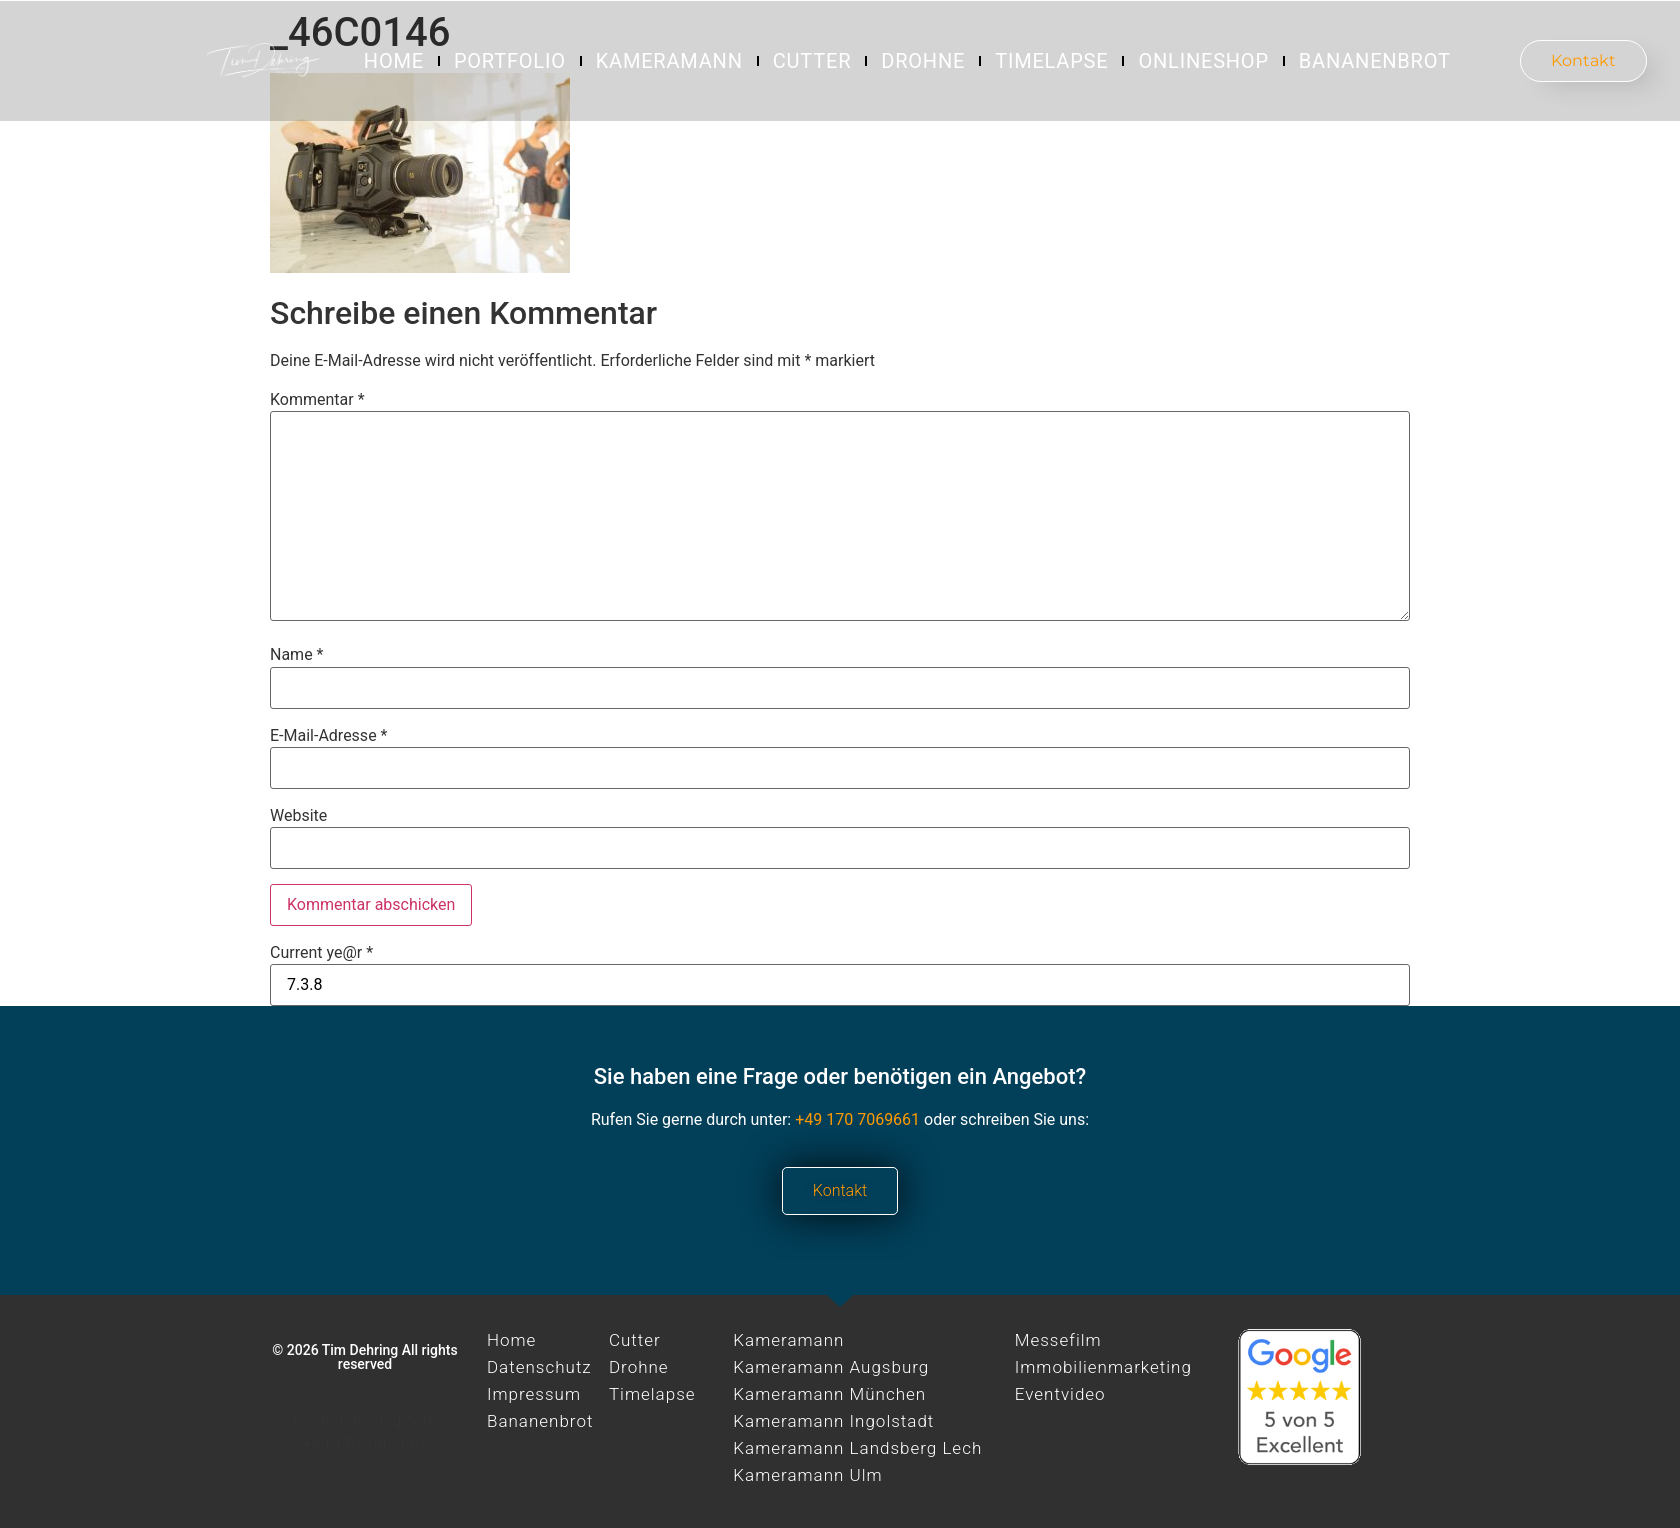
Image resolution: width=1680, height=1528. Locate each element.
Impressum (534, 1394)
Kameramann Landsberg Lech (857, 1448)
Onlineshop (1203, 61)
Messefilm (1058, 1340)
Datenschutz (539, 1367)
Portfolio (510, 61)
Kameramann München (829, 1394)
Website (298, 816)
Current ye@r (321, 953)
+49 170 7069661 (857, 1119)
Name (297, 655)
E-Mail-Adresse (328, 736)
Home (394, 61)
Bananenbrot (1375, 61)
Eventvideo (1060, 1394)
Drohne (923, 61)
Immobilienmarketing (1103, 1367)
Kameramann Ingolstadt (833, 1421)
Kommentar (317, 400)
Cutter (812, 61)
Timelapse (1051, 61)
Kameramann (669, 61)
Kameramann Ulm (807, 1475)
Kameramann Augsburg (831, 1367)
